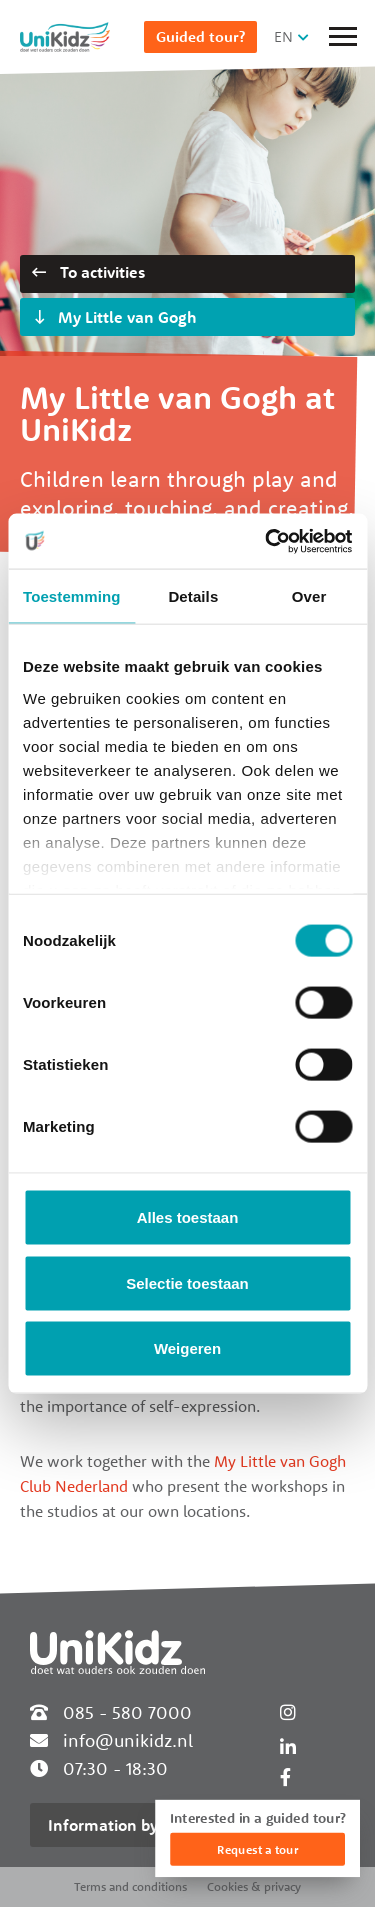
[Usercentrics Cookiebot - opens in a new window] (267, 541)
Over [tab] (309, 596)
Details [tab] (193, 596)
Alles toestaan (188, 1217)
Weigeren (187, 1348)
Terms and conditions (130, 1886)
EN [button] (283, 36)
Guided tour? (200, 36)
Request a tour (257, 1849)
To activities (88, 272)
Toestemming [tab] (72, 596)
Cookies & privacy (254, 1886)
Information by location (134, 1825)
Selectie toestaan (187, 1282)
